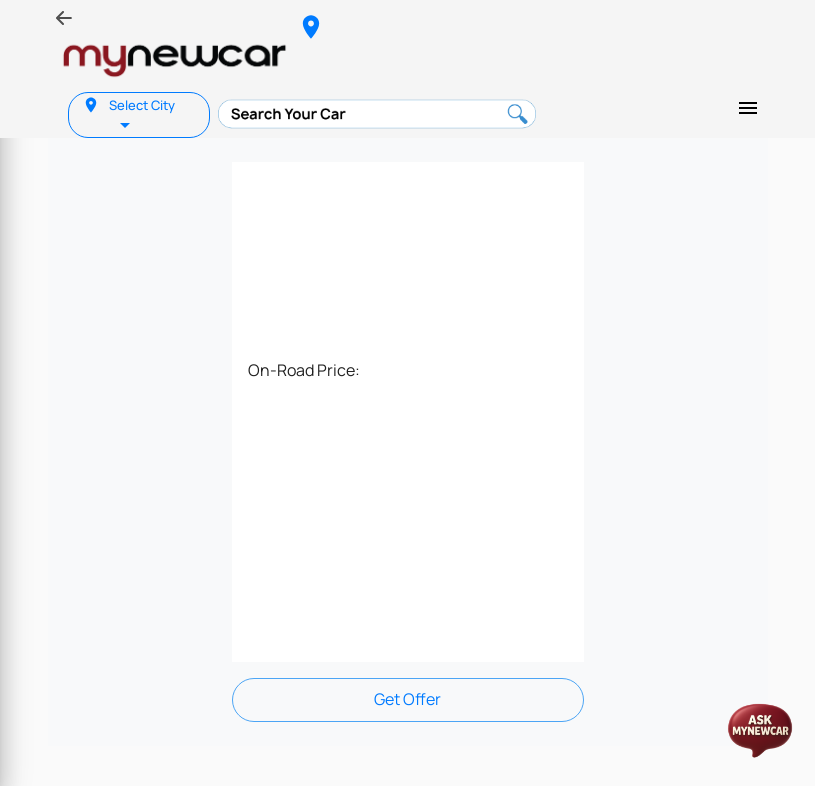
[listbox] (127, 123)
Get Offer (407, 699)
